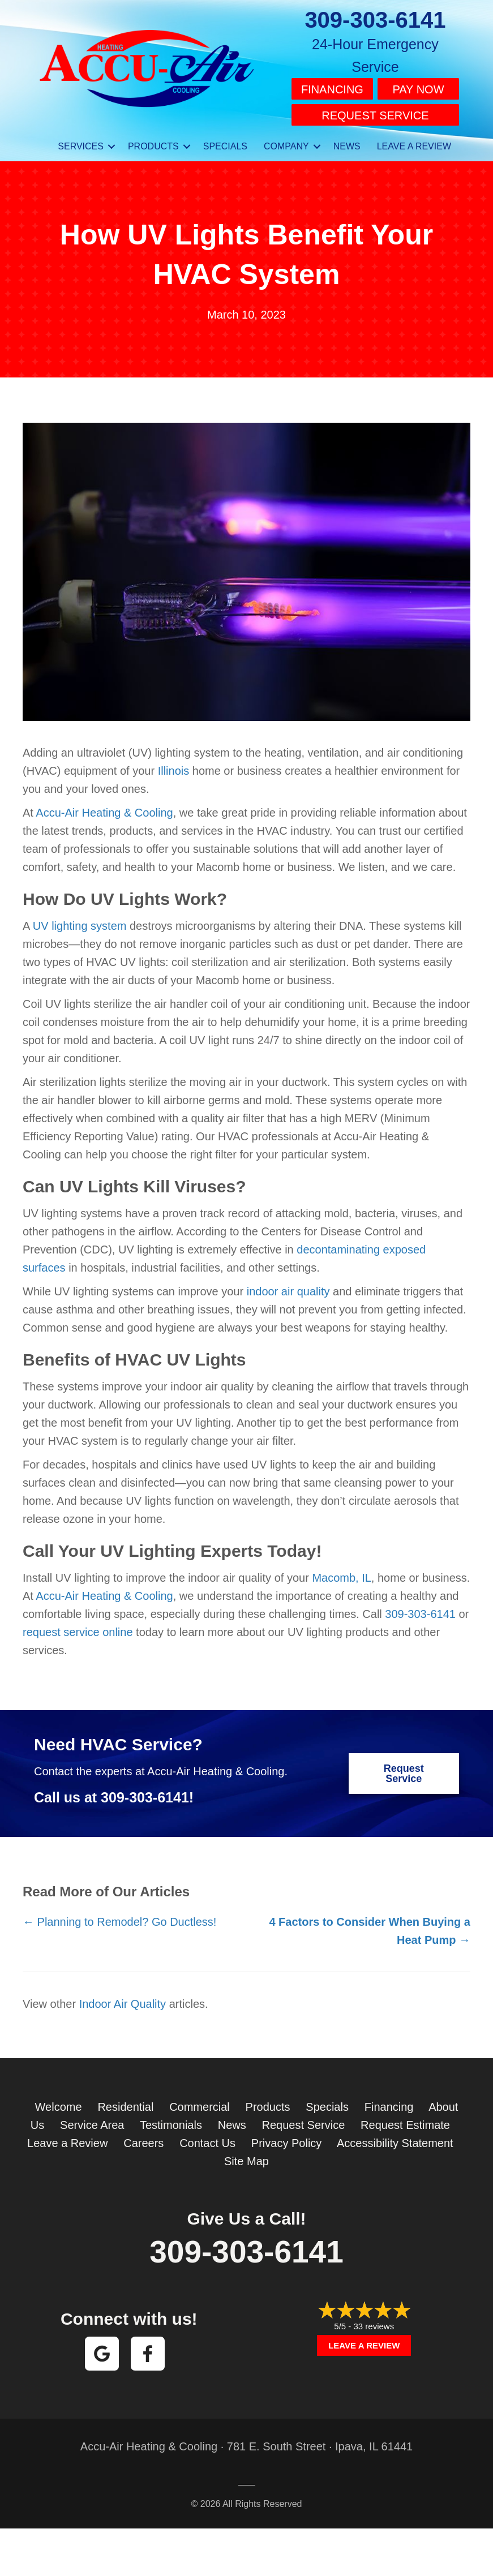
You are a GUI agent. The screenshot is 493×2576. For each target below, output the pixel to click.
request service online (78, 1629)
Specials (327, 2103)
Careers (143, 2139)
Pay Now (418, 89)
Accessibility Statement (395, 2139)
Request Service (374, 113)
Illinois (174, 768)
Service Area (92, 2121)
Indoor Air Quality (122, 2000)
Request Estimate (405, 2121)
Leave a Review (67, 2139)
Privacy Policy (286, 2139)
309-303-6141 (375, 19)
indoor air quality (288, 1288)
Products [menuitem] (153, 143)
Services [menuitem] (81, 143)
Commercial (199, 2103)
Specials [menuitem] (225, 143)
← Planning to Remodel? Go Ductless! (119, 1918)
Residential (125, 2103)
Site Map (246, 2158)
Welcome (58, 2103)
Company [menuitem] (286, 143)
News (232, 2121)
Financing (332, 89)
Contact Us (207, 2139)
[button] (111, 143)
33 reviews (373, 2323)
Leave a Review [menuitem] (414, 143)
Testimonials (171, 2121)
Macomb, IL (341, 1575)
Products (268, 2103)
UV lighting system (80, 923)
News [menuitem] (347, 143)
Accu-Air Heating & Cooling (104, 810)
